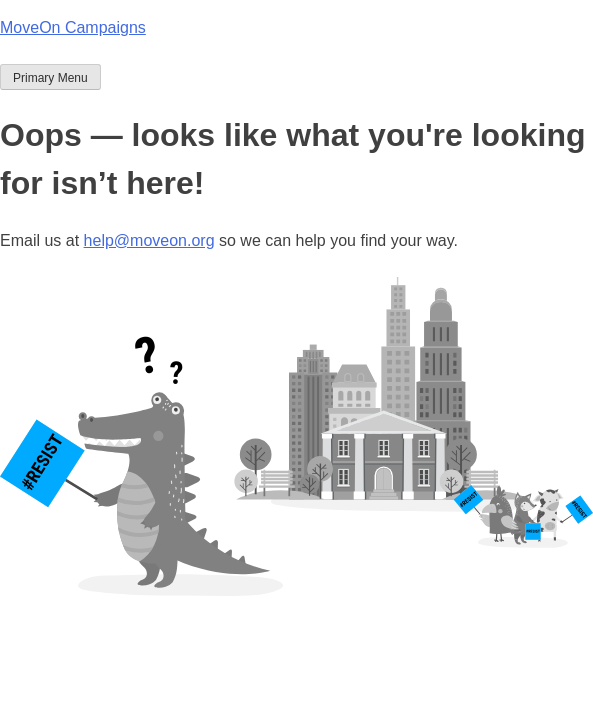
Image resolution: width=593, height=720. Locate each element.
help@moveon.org (149, 240)
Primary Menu (50, 78)
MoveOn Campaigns (73, 27)
